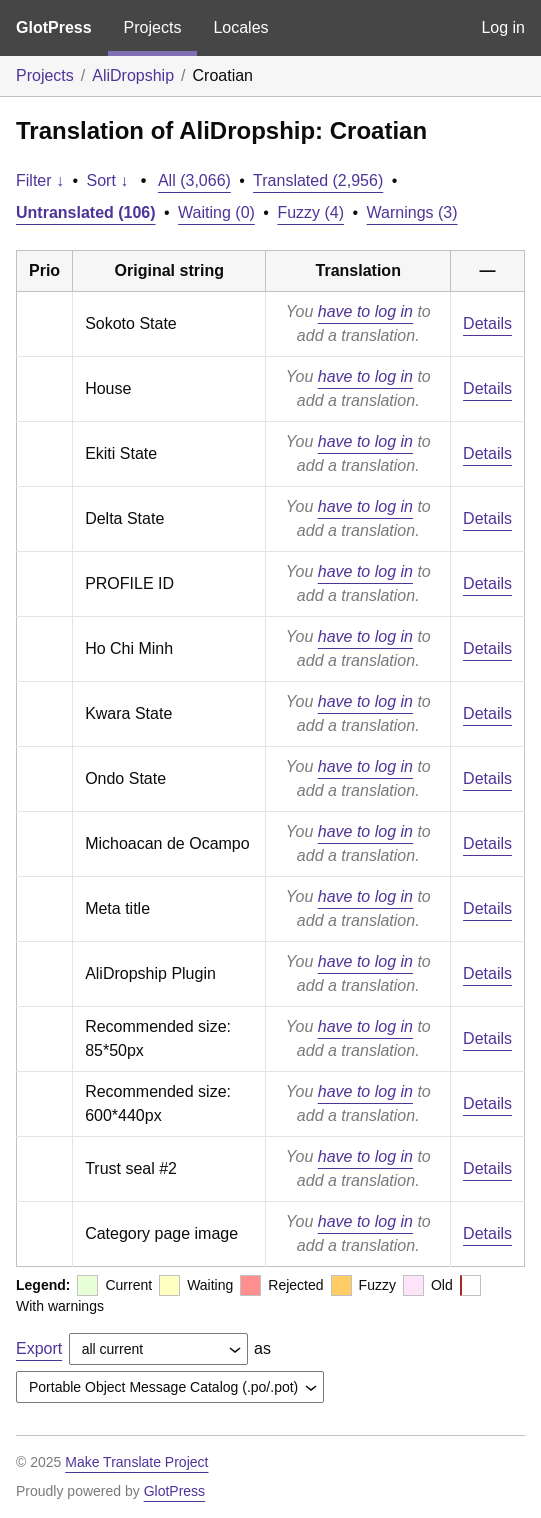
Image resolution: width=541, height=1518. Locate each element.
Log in (503, 27)
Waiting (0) (216, 212)
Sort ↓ (108, 180)
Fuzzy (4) (310, 212)
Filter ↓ (40, 180)
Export (39, 1348)
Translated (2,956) (318, 180)
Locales (240, 27)
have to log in (365, 311)
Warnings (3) (412, 212)
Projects (153, 27)
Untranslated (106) (86, 212)
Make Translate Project (136, 1462)
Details (487, 323)
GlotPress (54, 27)
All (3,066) (194, 180)
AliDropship (133, 75)
